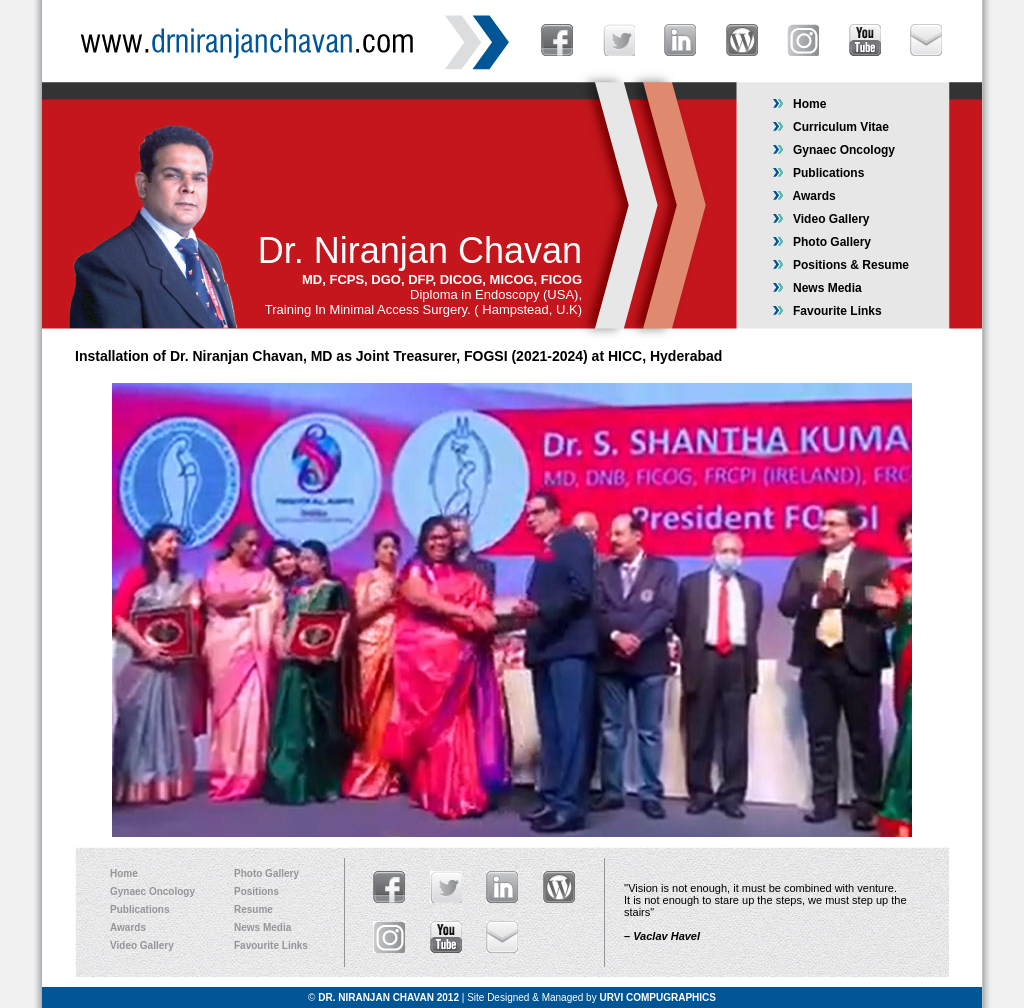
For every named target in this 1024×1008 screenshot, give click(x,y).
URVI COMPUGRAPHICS (657, 997)
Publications (818, 173)
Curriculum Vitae (830, 127)
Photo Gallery (821, 242)
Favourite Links (827, 311)
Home (799, 104)
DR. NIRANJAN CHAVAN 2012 (388, 997)
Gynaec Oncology (833, 150)
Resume (253, 909)
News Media (817, 288)
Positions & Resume (840, 265)
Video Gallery (820, 219)
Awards (804, 196)
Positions (256, 891)
